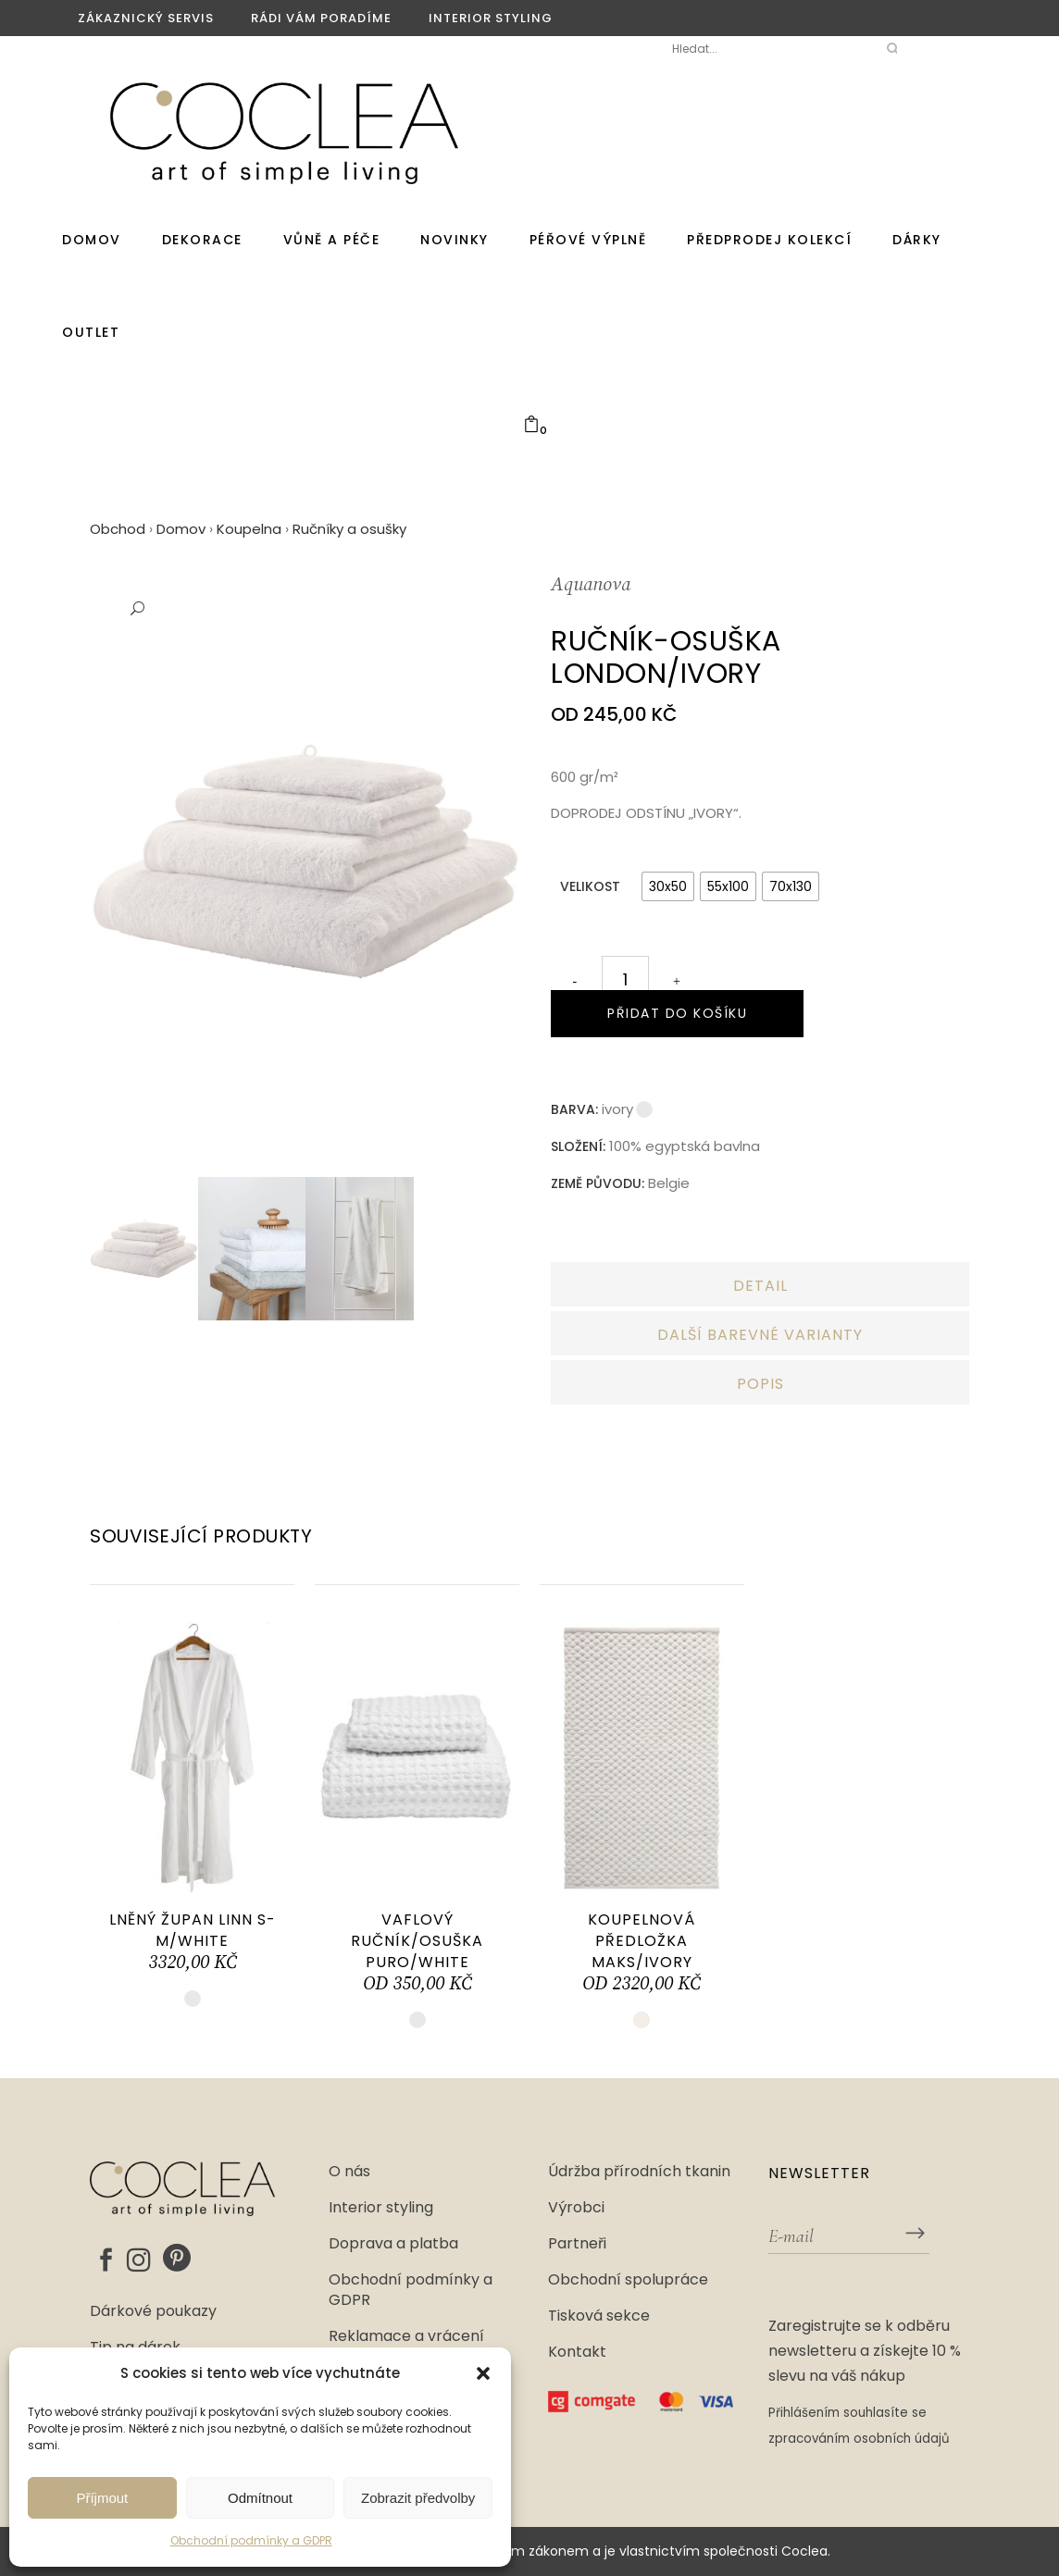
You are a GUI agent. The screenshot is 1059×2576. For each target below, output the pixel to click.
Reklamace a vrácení (406, 2336)
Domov (181, 529)
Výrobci (576, 2208)
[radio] (667, 886)
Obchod (117, 529)
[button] (483, 2373)
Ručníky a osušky (349, 529)
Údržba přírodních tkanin (639, 2171)
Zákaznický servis (146, 18)
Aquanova (590, 585)
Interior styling (491, 18)
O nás (349, 2171)
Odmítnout (260, 2498)
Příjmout (102, 2498)
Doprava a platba (393, 2244)
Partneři (577, 2244)
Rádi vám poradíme (321, 18)
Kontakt (577, 2352)
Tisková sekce (599, 2316)
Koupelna (249, 529)
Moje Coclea (589, 48)
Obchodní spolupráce (628, 2280)
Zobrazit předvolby (418, 2498)
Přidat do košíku (677, 1013)
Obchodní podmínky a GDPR (251, 2540)
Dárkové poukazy (153, 2311)
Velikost (590, 886)
